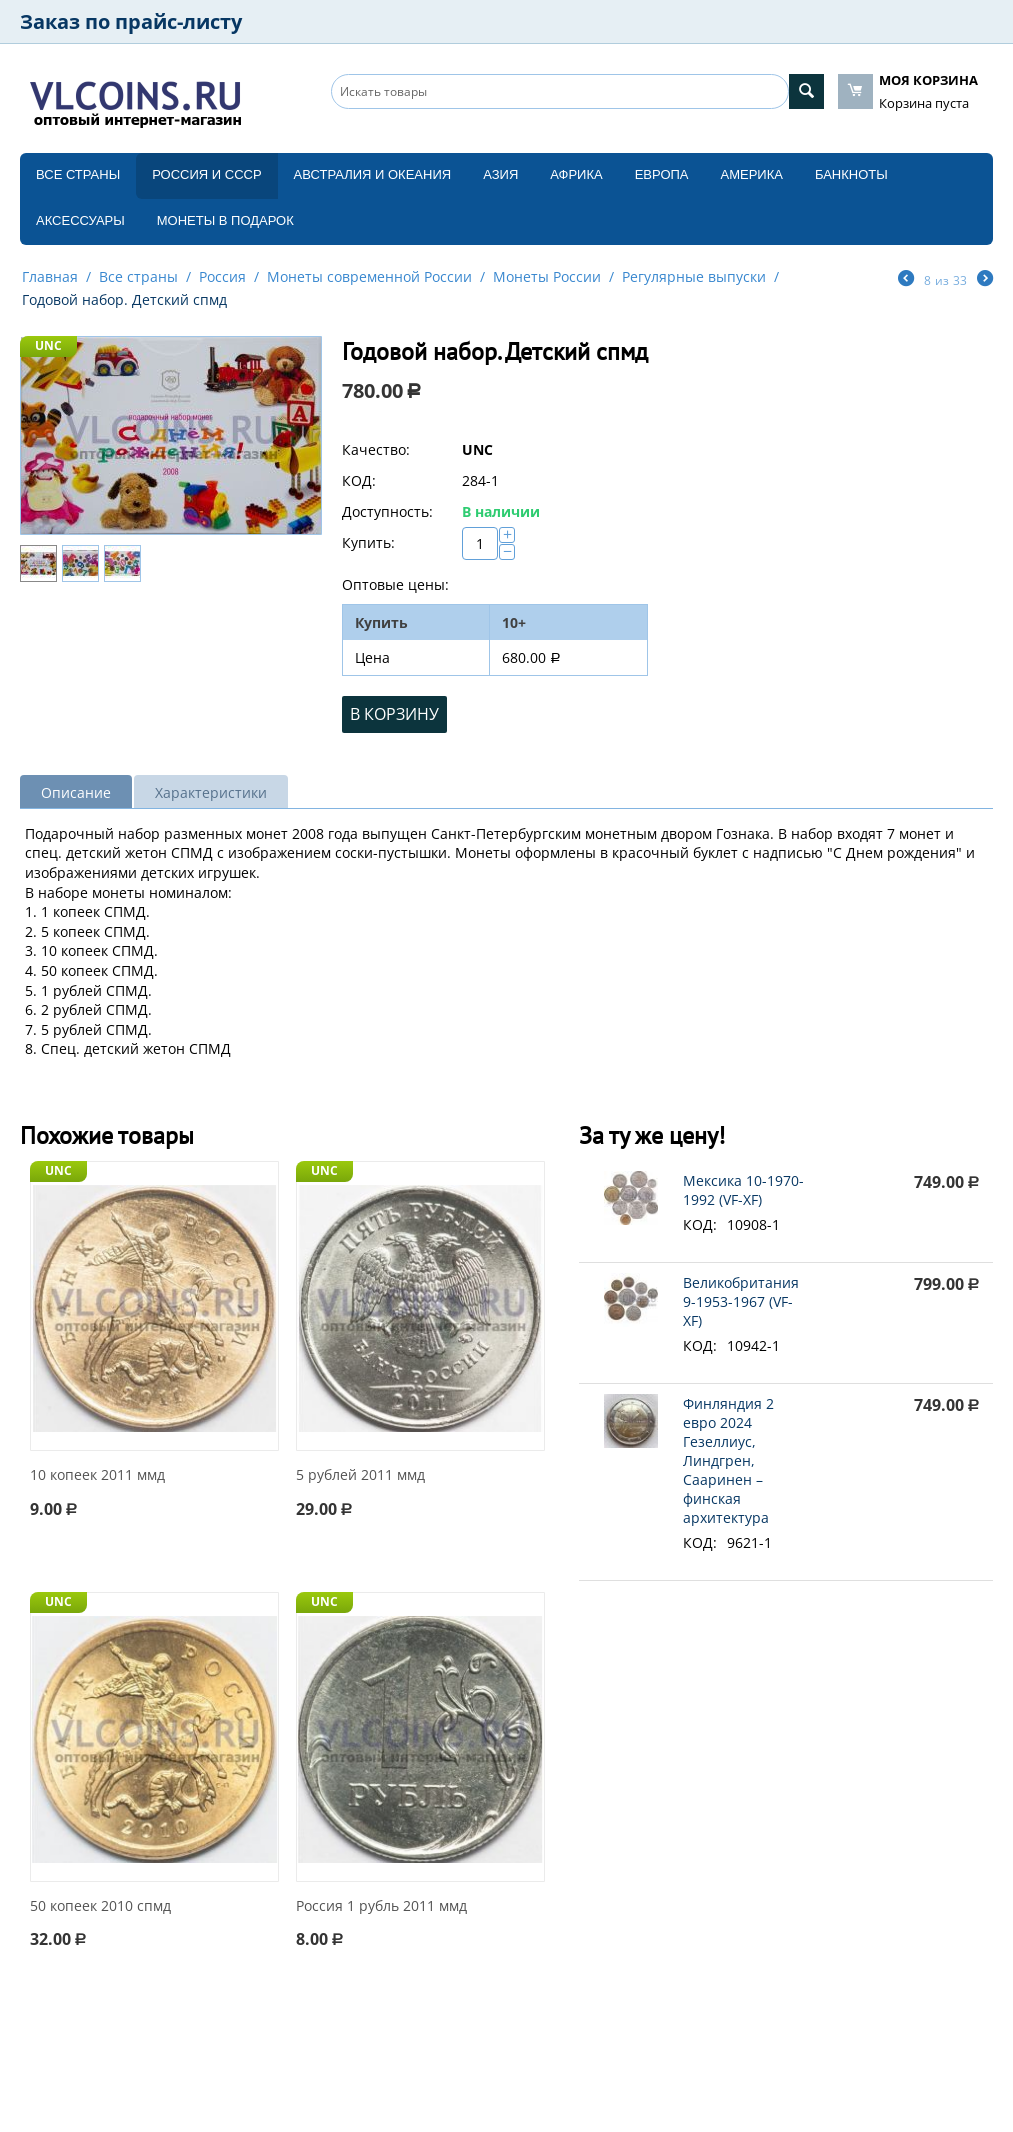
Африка (576, 174)
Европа (662, 174)
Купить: (368, 542)
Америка (752, 174)
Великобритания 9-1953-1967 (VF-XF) (741, 1301)
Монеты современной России (369, 276)
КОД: (359, 480)
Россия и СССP (206, 174)
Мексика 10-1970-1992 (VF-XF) (743, 1190)
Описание (76, 792)
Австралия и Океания (373, 174)
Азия (500, 174)
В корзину (394, 714)
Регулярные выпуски (694, 276)
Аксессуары (80, 220)
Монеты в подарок (225, 220)
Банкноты (851, 174)
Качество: (376, 449)
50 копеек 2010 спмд (100, 1906)
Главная (50, 276)
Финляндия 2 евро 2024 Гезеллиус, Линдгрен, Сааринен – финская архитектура (728, 1460)
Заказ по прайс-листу (131, 21)
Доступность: (387, 511)
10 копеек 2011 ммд (97, 1475)
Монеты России (547, 276)
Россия (222, 276)
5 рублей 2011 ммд (360, 1475)
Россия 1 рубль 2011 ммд (381, 1906)
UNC (48, 345)
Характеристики (211, 792)
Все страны (78, 174)
